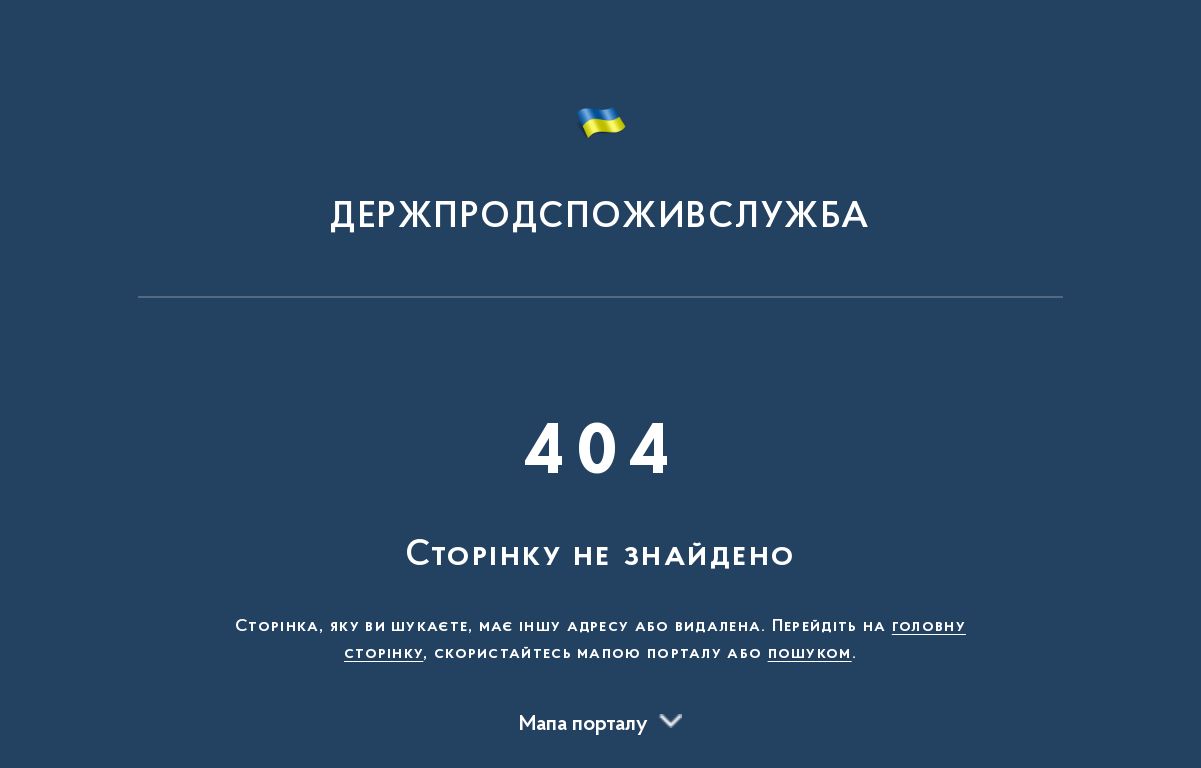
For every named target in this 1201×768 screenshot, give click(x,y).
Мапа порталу (583, 725)
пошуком (810, 654)
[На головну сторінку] (600, 158)
